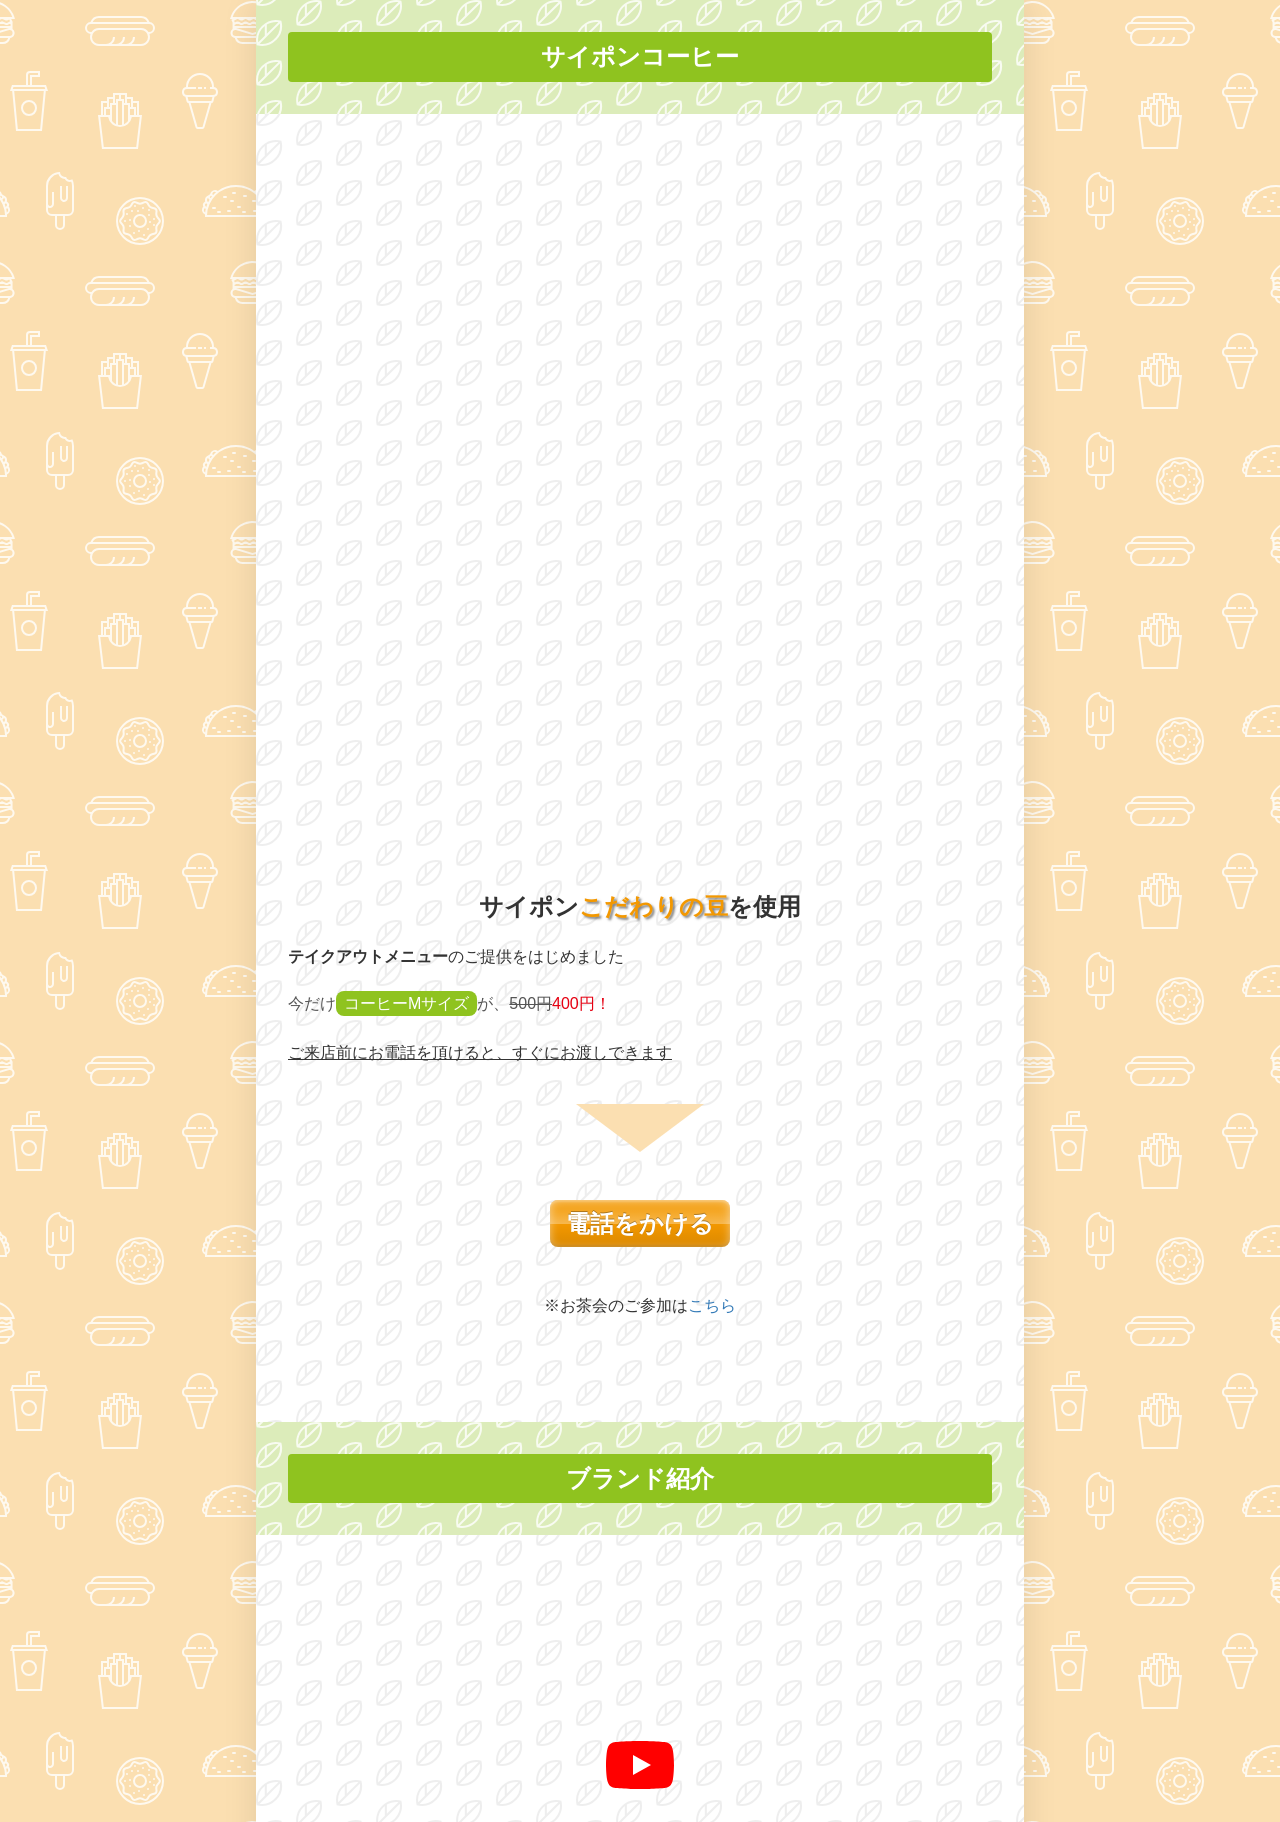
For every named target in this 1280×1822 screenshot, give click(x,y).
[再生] (640, 1084)
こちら (712, 624)
